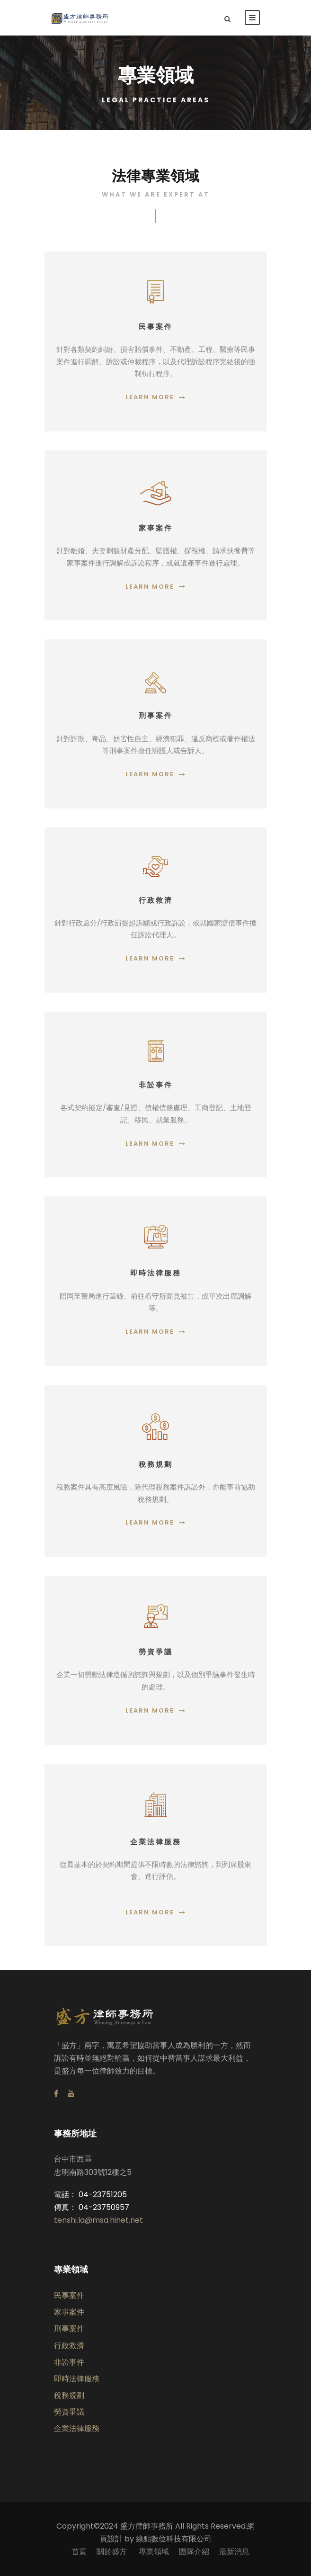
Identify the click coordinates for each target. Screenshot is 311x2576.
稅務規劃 (69, 2395)
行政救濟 (69, 2345)
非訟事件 (69, 2362)
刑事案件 (69, 2328)
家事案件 (69, 2312)
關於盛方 (113, 2551)
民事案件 (69, 2295)
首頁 (79, 2551)
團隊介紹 (194, 2551)
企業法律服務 (76, 2428)
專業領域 (154, 2551)
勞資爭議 (69, 2411)
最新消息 (234, 2551)
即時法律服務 (76, 2378)
